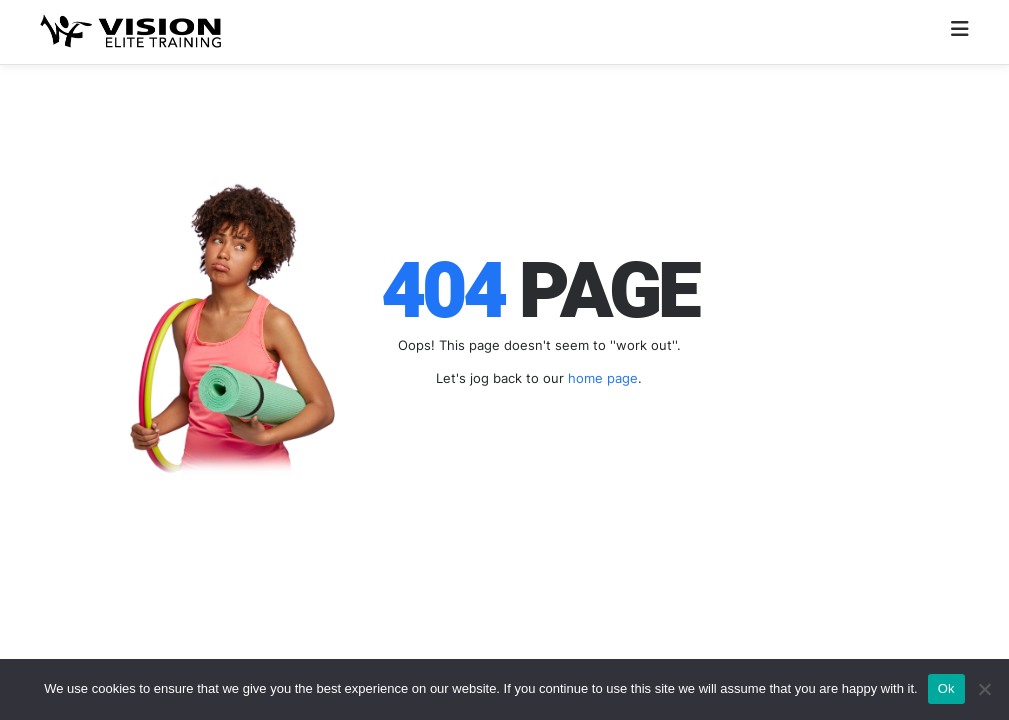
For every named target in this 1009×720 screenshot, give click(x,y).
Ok (946, 688)
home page (603, 378)
